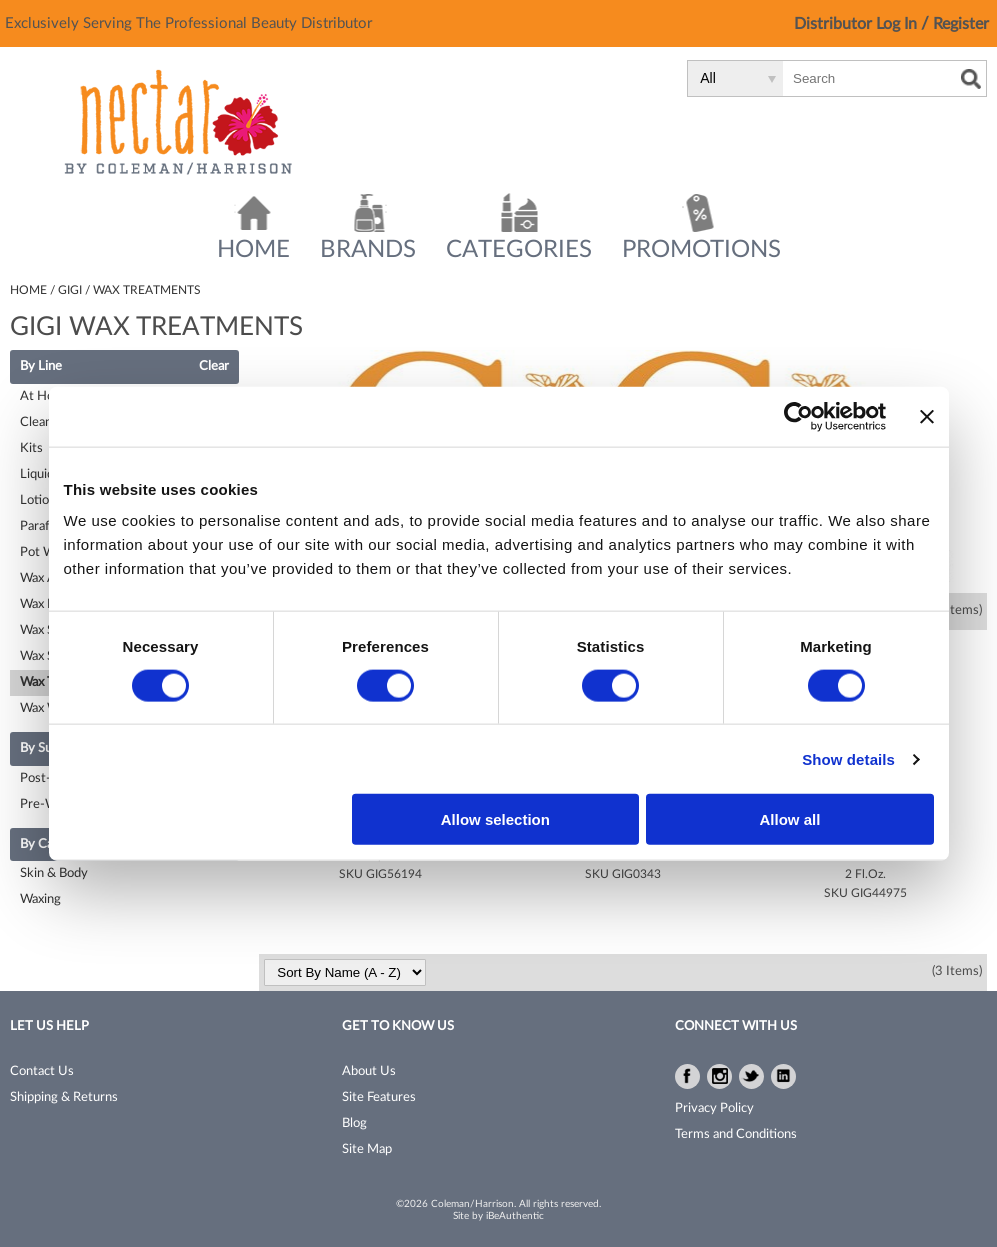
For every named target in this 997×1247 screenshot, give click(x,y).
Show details (848, 758)
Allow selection (495, 819)
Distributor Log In (857, 24)
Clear (214, 366)
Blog (354, 1123)
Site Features (379, 1097)
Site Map (367, 1149)
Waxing (40, 899)
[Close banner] (927, 416)
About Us (369, 1071)
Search (971, 79)
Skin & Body (54, 873)
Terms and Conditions (736, 1134)
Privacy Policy (714, 1108)
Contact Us (42, 1071)
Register (961, 24)
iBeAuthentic (515, 1216)
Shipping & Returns (64, 1097)
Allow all (790, 819)
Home (253, 250)
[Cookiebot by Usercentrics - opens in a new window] (798, 416)
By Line (41, 366)
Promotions (701, 250)
